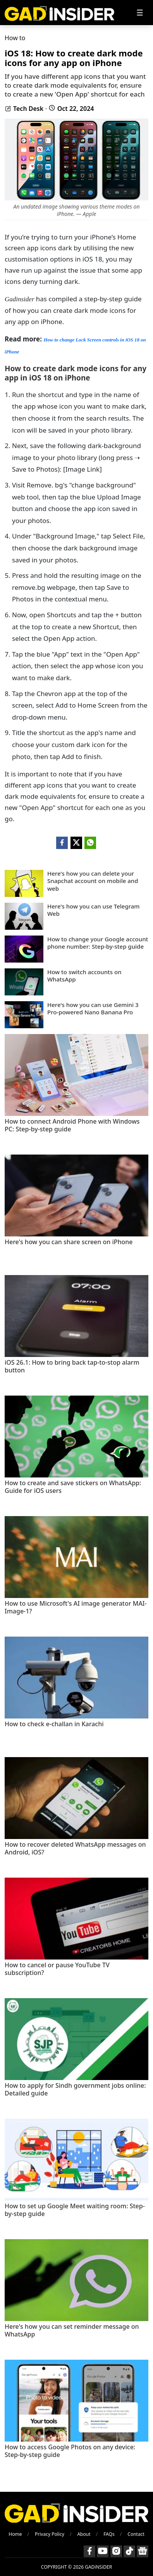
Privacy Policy (49, 2534)
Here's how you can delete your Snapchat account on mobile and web (92, 881)
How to (15, 38)
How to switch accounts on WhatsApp (84, 975)
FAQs (109, 2534)
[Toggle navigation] (139, 13)
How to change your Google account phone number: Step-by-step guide (97, 943)
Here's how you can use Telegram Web (93, 910)
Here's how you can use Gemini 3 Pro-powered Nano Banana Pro (92, 1008)
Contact (135, 2534)
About (83, 2534)
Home (15, 2534)
